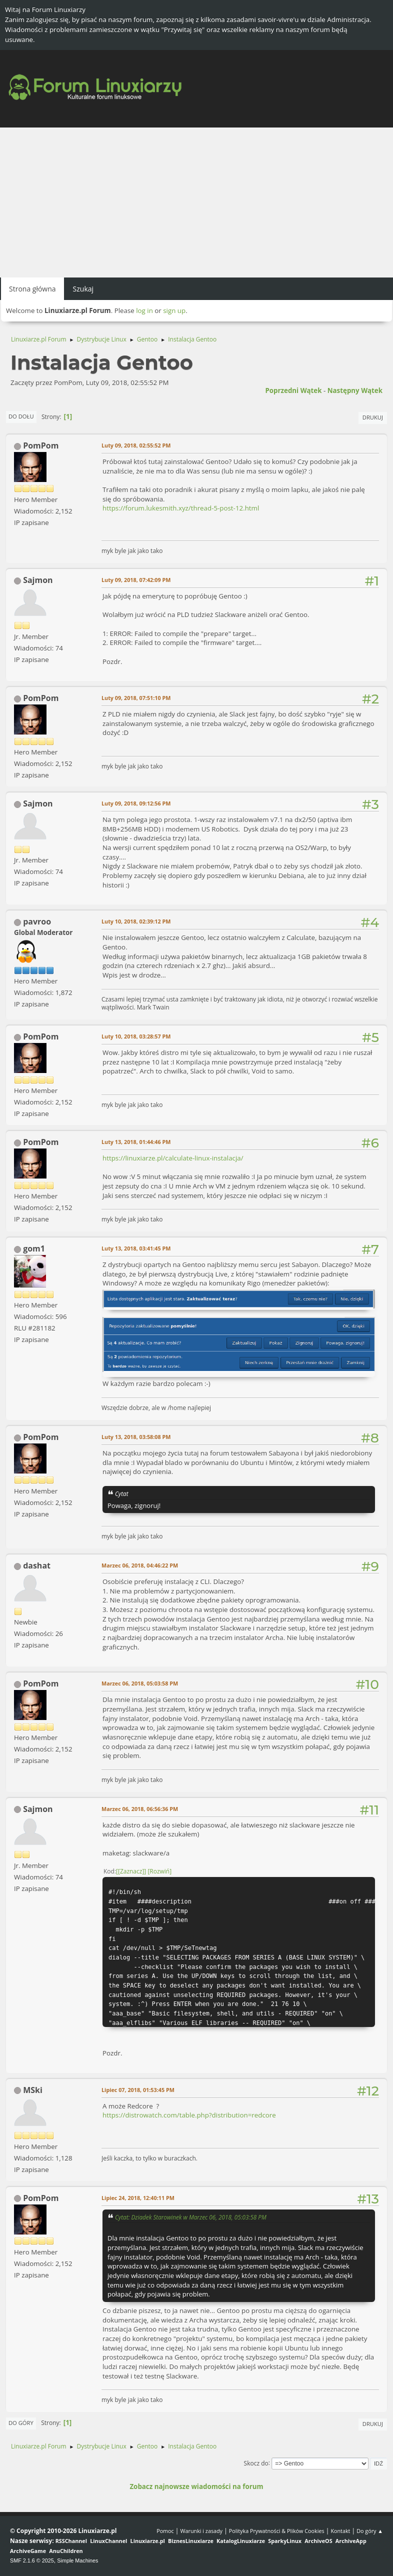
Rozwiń (160, 1871)
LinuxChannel (108, 2540)
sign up (174, 310)
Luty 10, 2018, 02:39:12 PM (136, 921)
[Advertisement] (196, 202)
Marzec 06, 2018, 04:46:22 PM (140, 1565)
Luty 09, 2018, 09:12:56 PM (136, 803)
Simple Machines (77, 2561)
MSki (32, 2090)
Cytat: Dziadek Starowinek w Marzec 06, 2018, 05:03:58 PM (190, 2217)
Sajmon (37, 580)
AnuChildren (65, 2550)
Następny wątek (355, 390)
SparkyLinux (285, 2540)
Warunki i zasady (201, 2530)
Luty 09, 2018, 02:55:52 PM (136, 445)
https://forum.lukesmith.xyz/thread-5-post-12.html (180, 508)
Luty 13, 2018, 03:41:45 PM (136, 1248)
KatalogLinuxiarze (240, 2540)
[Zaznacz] (131, 1871)
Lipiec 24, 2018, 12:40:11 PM (138, 2198)
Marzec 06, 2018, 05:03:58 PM (140, 1683)
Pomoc (165, 2530)
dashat (36, 1565)
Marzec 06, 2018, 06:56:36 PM (140, 1808)
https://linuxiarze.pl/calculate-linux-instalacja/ (173, 1158)
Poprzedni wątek (293, 390)
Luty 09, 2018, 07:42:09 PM (136, 580)
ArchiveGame (28, 2550)
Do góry (21, 2422)
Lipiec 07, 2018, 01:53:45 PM (138, 2090)
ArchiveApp (351, 2540)
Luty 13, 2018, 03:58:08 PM (136, 1436)
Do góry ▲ (369, 2530)
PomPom (40, 445)
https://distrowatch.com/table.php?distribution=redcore (189, 2115)
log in (144, 310)
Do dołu (21, 416)
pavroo (37, 921)
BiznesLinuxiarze (191, 2540)
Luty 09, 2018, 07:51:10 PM (136, 698)
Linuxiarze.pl (147, 2540)
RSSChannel (71, 2540)
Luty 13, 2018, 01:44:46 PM (136, 1142)
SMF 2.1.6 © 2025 (32, 2561)
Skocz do (256, 2462)
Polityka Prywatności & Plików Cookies (276, 2530)
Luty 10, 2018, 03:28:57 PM (136, 1036)
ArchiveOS (318, 2540)
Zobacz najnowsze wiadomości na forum (196, 2486)
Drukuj (372, 417)
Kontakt (340, 2530)
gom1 (34, 1248)
